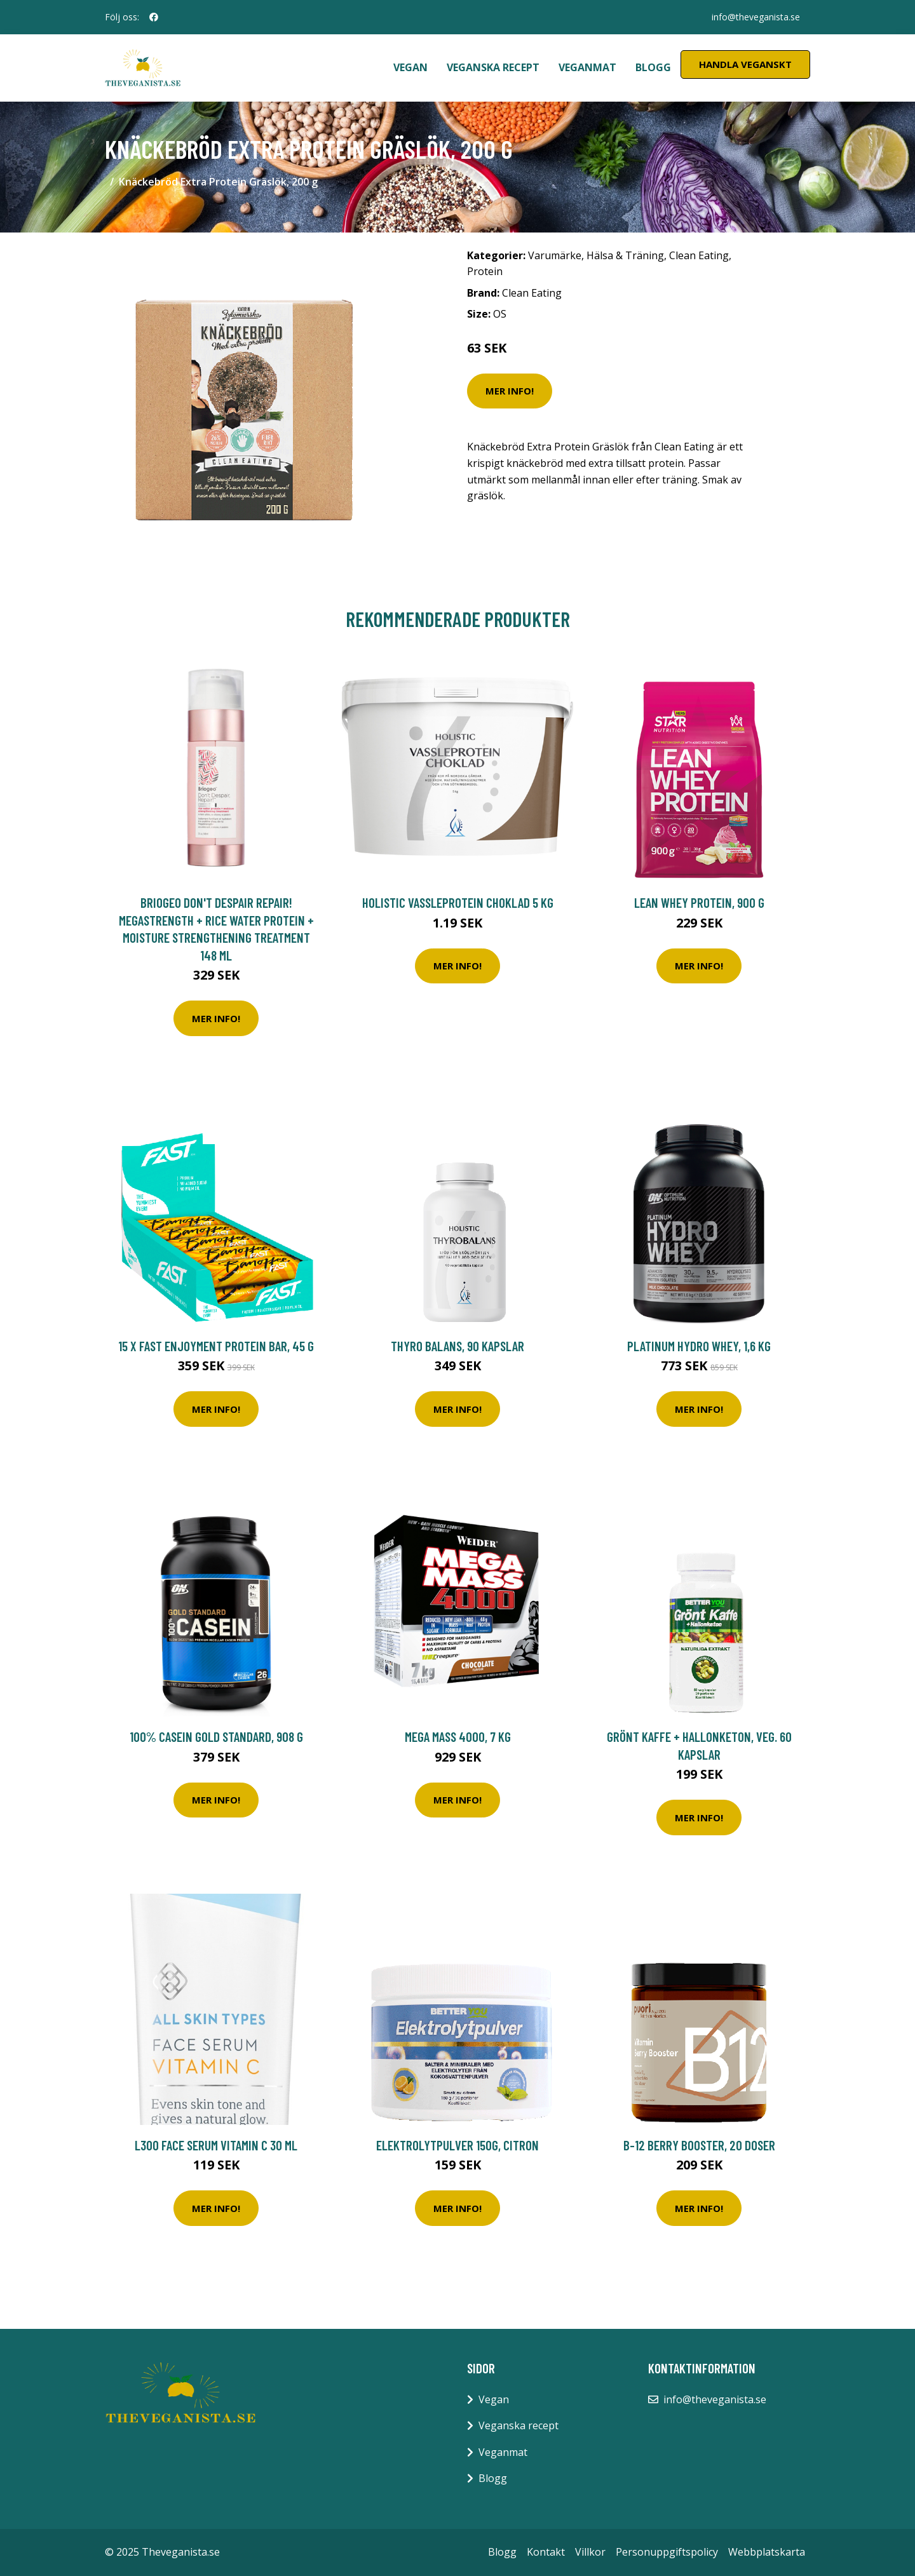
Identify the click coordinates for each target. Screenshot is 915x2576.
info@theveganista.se (756, 17)
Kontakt (546, 2552)
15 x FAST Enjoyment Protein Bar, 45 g (216, 1346)
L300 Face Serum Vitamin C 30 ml (216, 2145)
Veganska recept (493, 67)
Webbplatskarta (766, 2552)
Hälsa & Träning (625, 255)
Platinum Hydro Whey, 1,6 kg (699, 1346)
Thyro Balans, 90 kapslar (457, 1346)
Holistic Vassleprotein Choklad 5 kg (457, 902)
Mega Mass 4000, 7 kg (458, 1736)
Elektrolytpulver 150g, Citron (457, 2145)
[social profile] (153, 17)
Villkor (590, 2552)
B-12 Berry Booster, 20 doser (699, 2145)
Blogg (653, 67)
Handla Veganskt (745, 64)
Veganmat (587, 67)
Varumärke (554, 255)
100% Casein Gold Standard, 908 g (216, 1736)
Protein (485, 271)
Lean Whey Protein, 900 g (699, 902)
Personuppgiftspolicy (667, 2552)
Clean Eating (699, 255)
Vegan (410, 67)
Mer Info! (509, 390)
